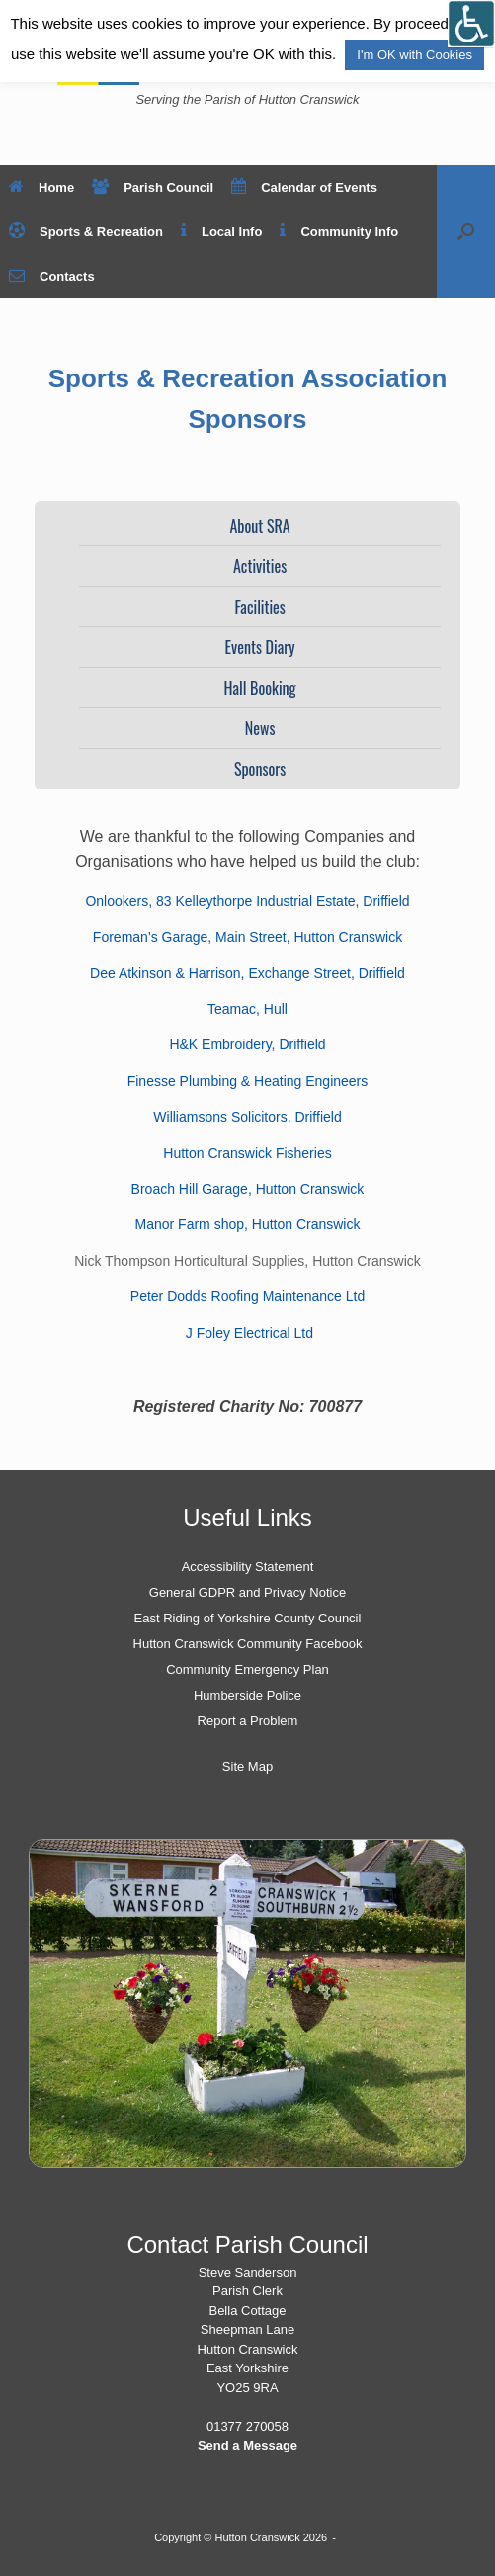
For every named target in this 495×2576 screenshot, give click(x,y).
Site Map (247, 1766)
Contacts (52, 276)
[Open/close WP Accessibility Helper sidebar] (471, 23)
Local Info (221, 231)
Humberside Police (247, 1695)
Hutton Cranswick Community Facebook (248, 1643)
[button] (466, 231)
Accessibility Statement (248, 1566)
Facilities (259, 607)
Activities (260, 566)
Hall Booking (260, 688)
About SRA (259, 526)
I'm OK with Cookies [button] (414, 54)
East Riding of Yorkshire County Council (248, 1618)
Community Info (339, 231)
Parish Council (152, 187)
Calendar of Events (304, 187)
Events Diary (260, 647)
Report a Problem (248, 1720)
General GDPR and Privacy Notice (247, 1592)
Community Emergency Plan (247, 1669)
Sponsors (260, 769)
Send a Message (247, 2445)
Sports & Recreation (86, 231)
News (260, 728)
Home (41, 187)
